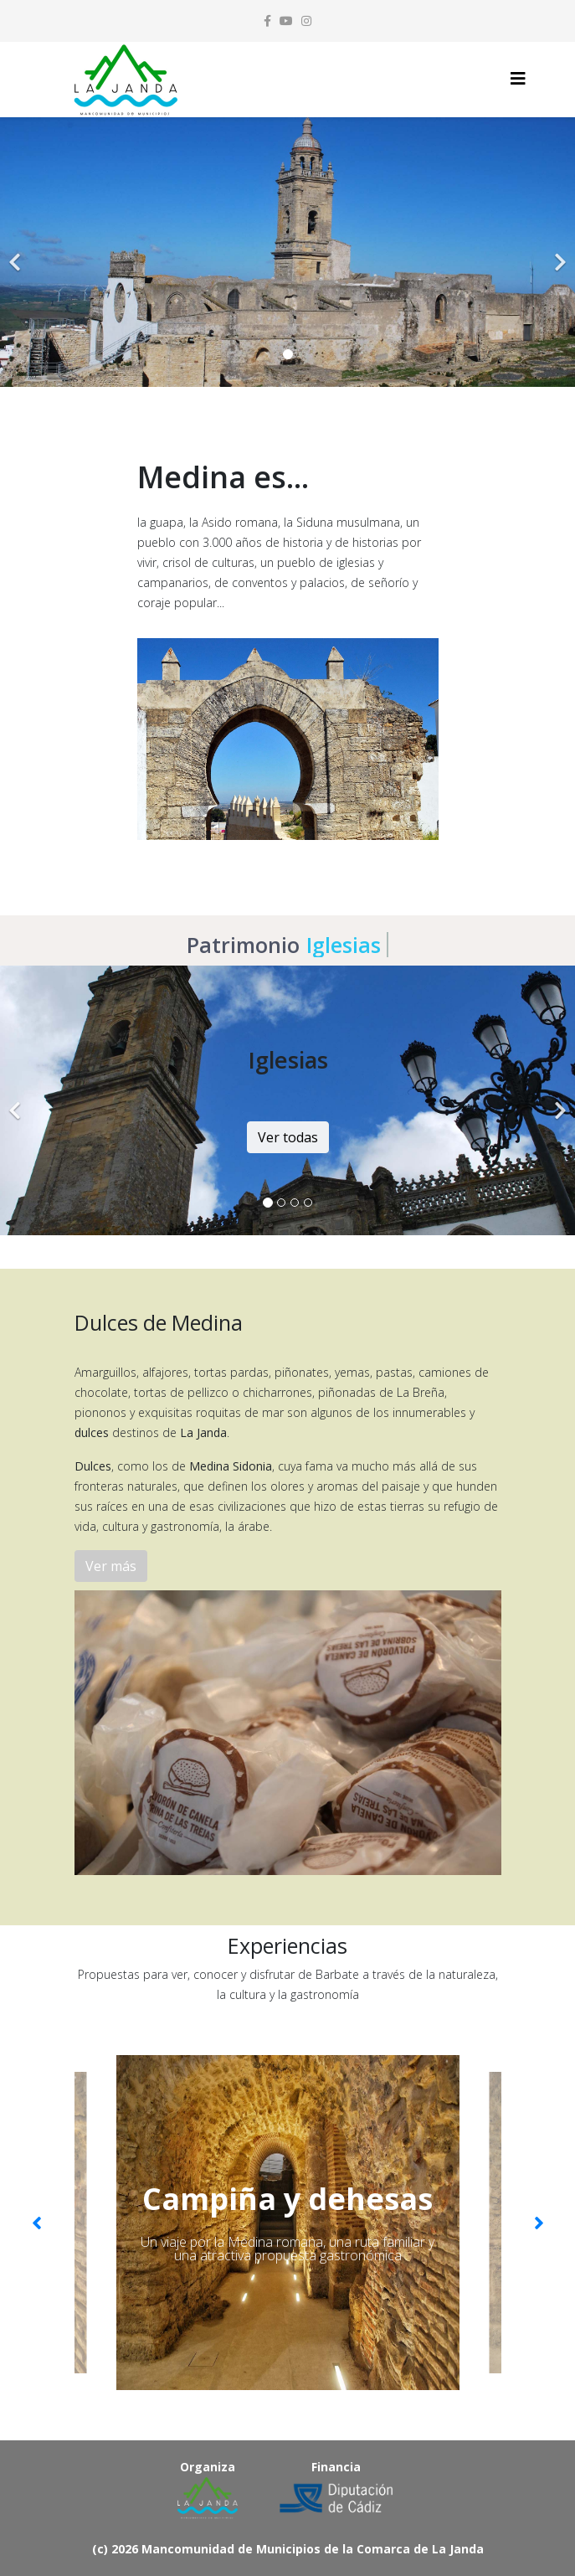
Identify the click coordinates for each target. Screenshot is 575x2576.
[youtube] (286, 20)
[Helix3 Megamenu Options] (518, 78)
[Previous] (16, 252)
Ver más (110, 1566)
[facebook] (267, 20)
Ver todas (288, 1137)
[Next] (558, 252)
